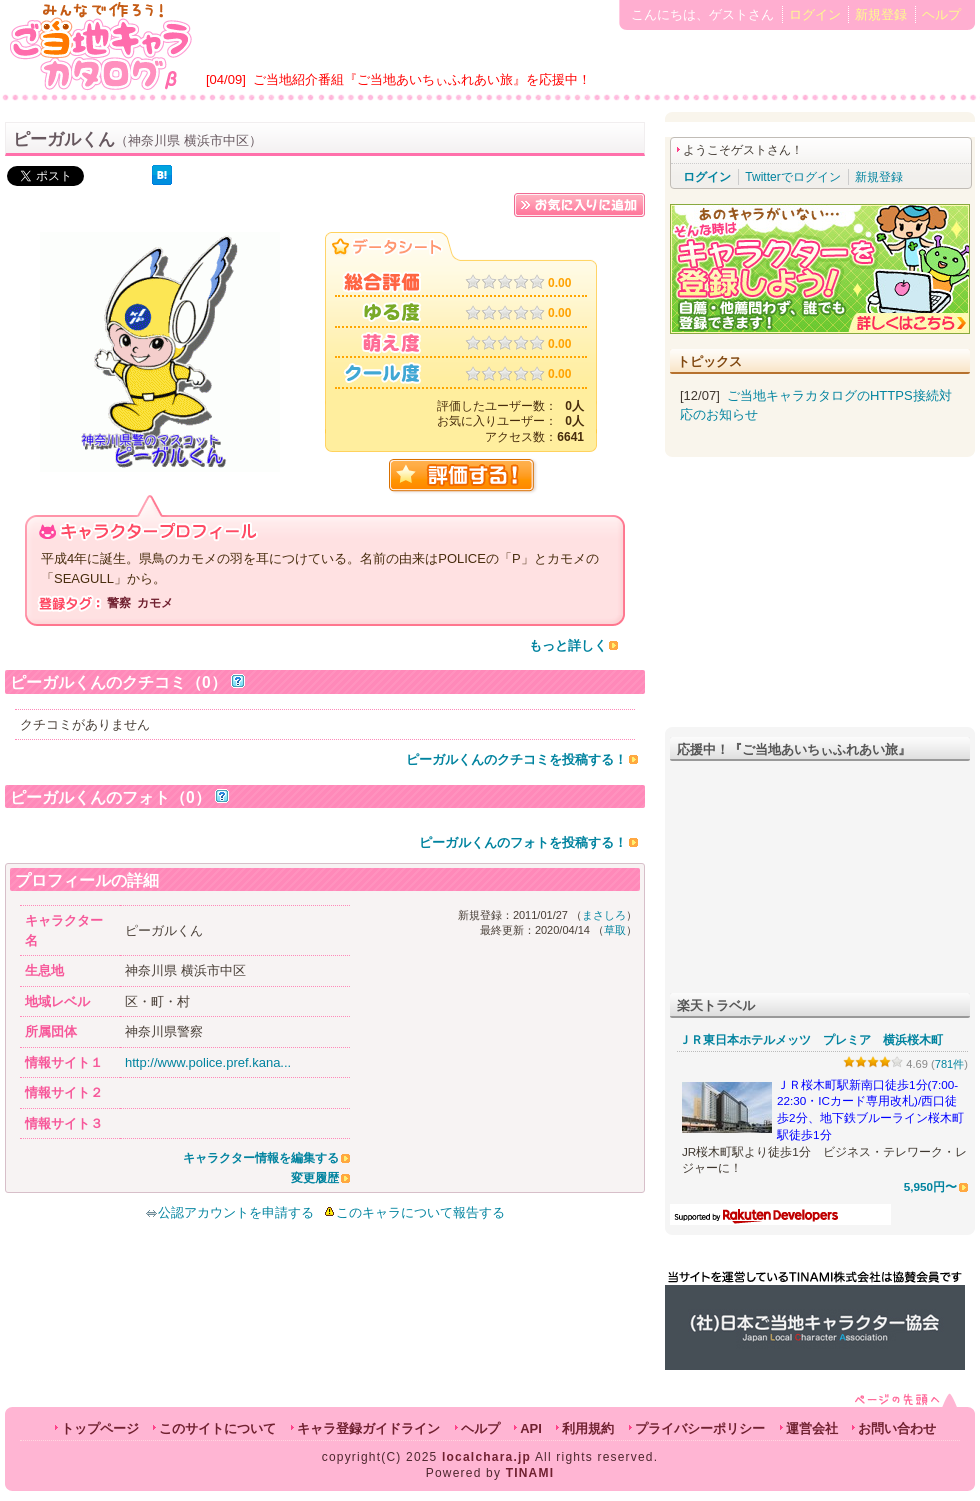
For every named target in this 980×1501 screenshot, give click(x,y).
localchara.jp (486, 1457)
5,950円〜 (930, 1186)
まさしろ (604, 915)
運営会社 (812, 1428)
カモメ (155, 603)
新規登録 (881, 14)
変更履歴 (315, 1178)
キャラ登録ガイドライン (368, 1428)
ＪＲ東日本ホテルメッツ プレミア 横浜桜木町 (811, 1040)
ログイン (815, 14)
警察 (119, 603)
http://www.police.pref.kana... (208, 1062)
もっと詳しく (568, 645)
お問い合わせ (897, 1428)
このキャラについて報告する (420, 1212)
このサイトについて (217, 1428)
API (531, 1428)
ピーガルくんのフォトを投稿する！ (523, 842)
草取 (615, 930)
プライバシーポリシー (700, 1428)
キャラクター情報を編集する (261, 1158)
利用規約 (588, 1428)
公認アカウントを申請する (229, 1212)
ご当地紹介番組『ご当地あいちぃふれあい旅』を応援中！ (422, 79)
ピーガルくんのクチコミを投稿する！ (516, 759)
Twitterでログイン (792, 177)
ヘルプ (941, 14)
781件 (950, 1064)
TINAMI (530, 1473)
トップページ (100, 1428)
